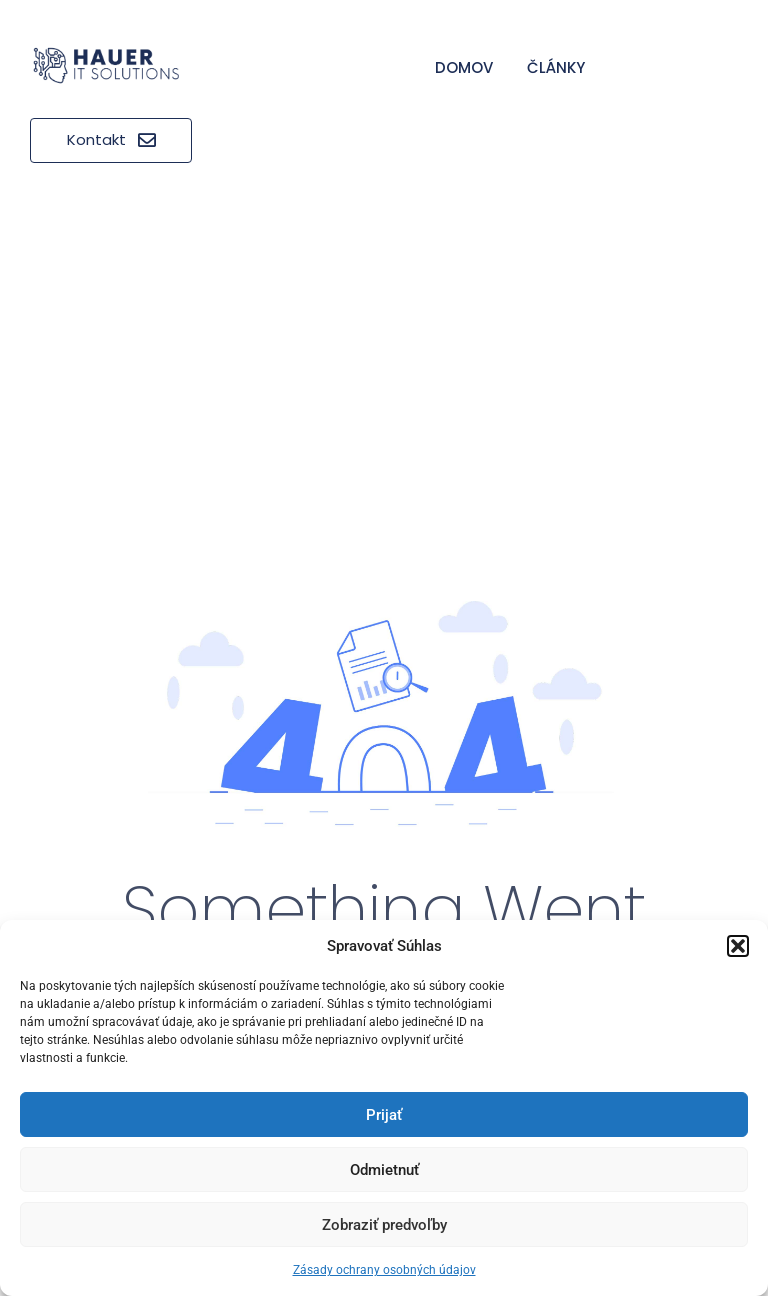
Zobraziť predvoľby (384, 1225)
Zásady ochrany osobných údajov (384, 1270)
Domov (464, 67)
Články (556, 67)
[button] (738, 946)
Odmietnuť (384, 1170)
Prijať (384, 1115)
